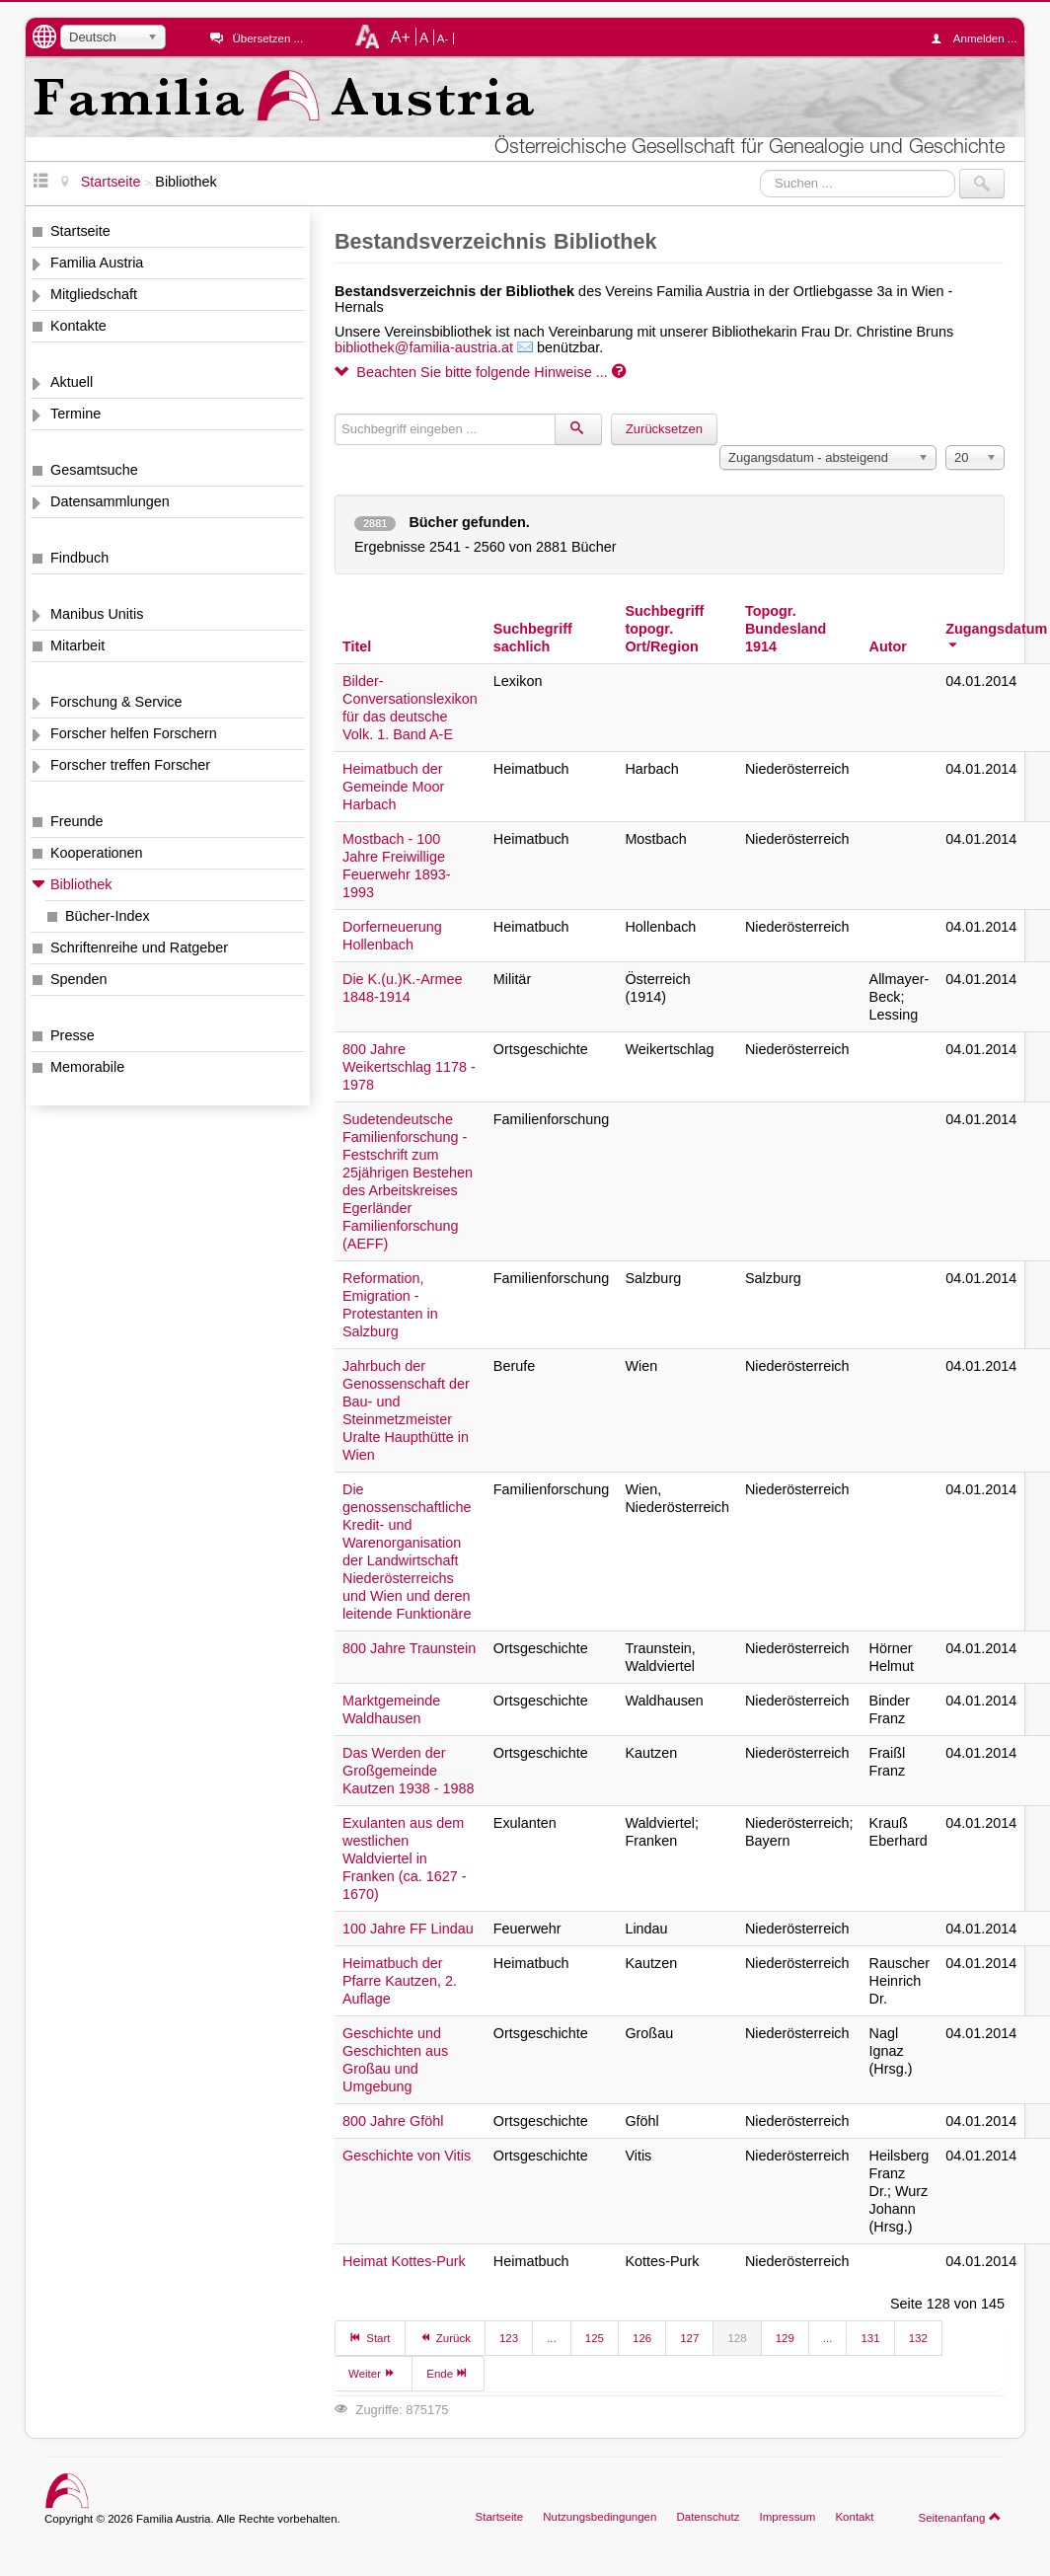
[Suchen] (578, 429)
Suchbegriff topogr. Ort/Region (664, 628)
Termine (75, 413)
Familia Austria (96, 262)
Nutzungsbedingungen (599, 2517)
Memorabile (87, 1067)
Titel (356, 646)
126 (642, 2338)
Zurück (445, 2337)
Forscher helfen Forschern (133, 733)
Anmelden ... (979, 38)
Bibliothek (81, 884)
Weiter (373, 2373)
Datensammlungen (110, 501)
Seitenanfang (960, 2517)
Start (370, 2337)
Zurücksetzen (664, 428)
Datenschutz (707, 2517)
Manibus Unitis (96, 614)
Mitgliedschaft (93, 294)
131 (870, 2338)
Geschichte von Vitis (406, 2155)
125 (594, 2338)
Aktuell (71, 382)
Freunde (77, 821)
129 (785, 2338)
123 (508, 2338)
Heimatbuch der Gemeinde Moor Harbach (393, 786)
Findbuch (79, 558)
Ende (448, 2373)
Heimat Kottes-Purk (404, 2261)
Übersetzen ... (267, 38)
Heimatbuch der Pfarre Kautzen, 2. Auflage (399, 1981)
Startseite (80, 231)
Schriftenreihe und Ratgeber (139, 947)
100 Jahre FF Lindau (408, 1928)
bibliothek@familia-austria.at (424, 347)
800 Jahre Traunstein (409, 1648)
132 (918, 2338)
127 (689, 2338)
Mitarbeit (77, 645)
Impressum (787, 2517)
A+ (401, 36)
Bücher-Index (107, 916)
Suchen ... (760, 169)
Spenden (79, 979)
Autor (888, 646)
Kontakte (78, 326)
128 (736, 2338)
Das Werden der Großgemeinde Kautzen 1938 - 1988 (408, 1770)
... (552, 2338)
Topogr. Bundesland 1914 (785, 628)
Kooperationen (96, 853)
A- (443, 38)
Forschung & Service (116, 702)
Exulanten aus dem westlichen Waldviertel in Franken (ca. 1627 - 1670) (404, 1858)
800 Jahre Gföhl (392, 2121)
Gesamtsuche (94, 470)
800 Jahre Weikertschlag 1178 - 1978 (409, 1067)
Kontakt (854, 2517)
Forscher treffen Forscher (130, 765)
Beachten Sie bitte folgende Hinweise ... (480, 372)
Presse (72, 1035)
